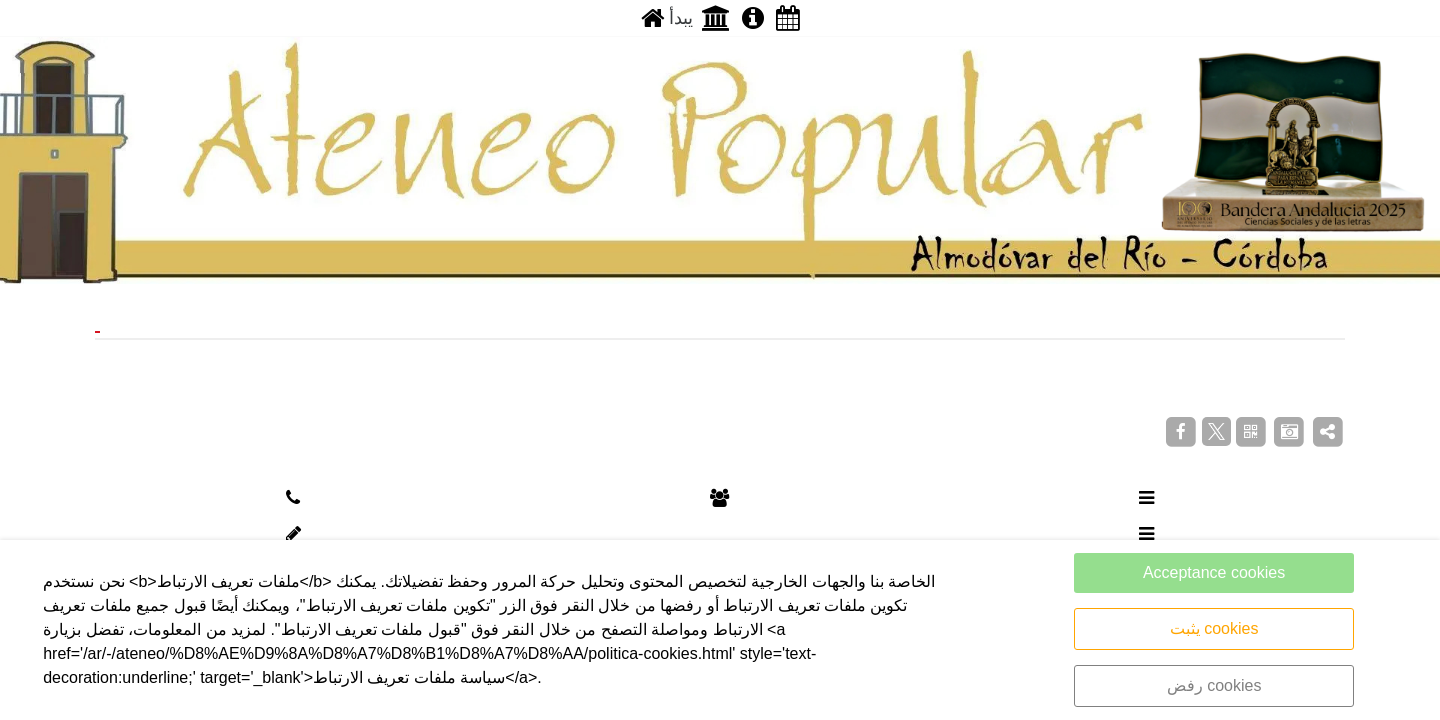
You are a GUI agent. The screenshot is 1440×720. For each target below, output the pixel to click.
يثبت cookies (1214, 628)
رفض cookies (1214, 685)
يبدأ (666, 18)
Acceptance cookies (1214, 572)
